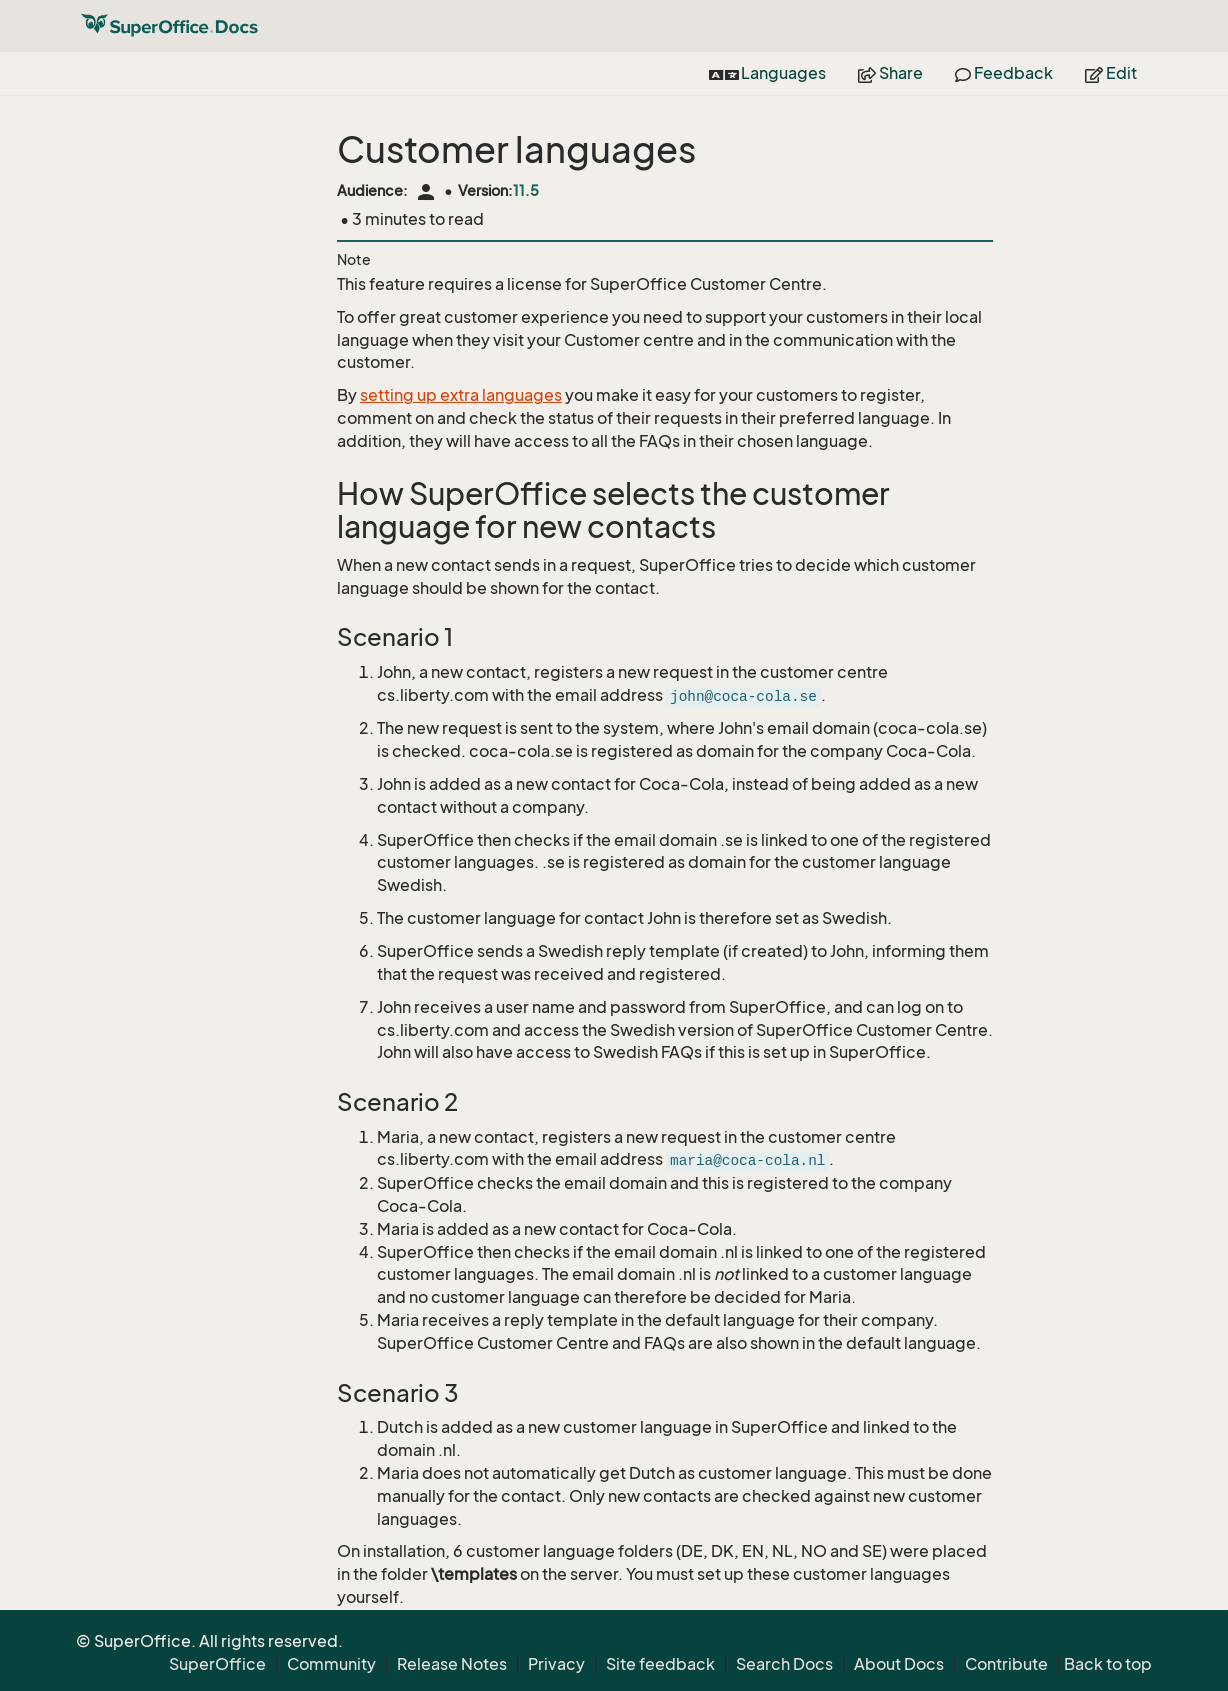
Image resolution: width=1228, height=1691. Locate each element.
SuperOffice (217, 1664)
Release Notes (452, 1664)
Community (331, 1664)
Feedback (1004, 73)
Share (890, 73)
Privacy (556, 1664)
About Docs (899, 1664)
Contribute (1006, 1664)
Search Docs (784, 1664)
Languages (767, 73)
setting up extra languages (461, 395)
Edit (1111, 73)
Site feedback (660, 1664)
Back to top (1108, 1664)
